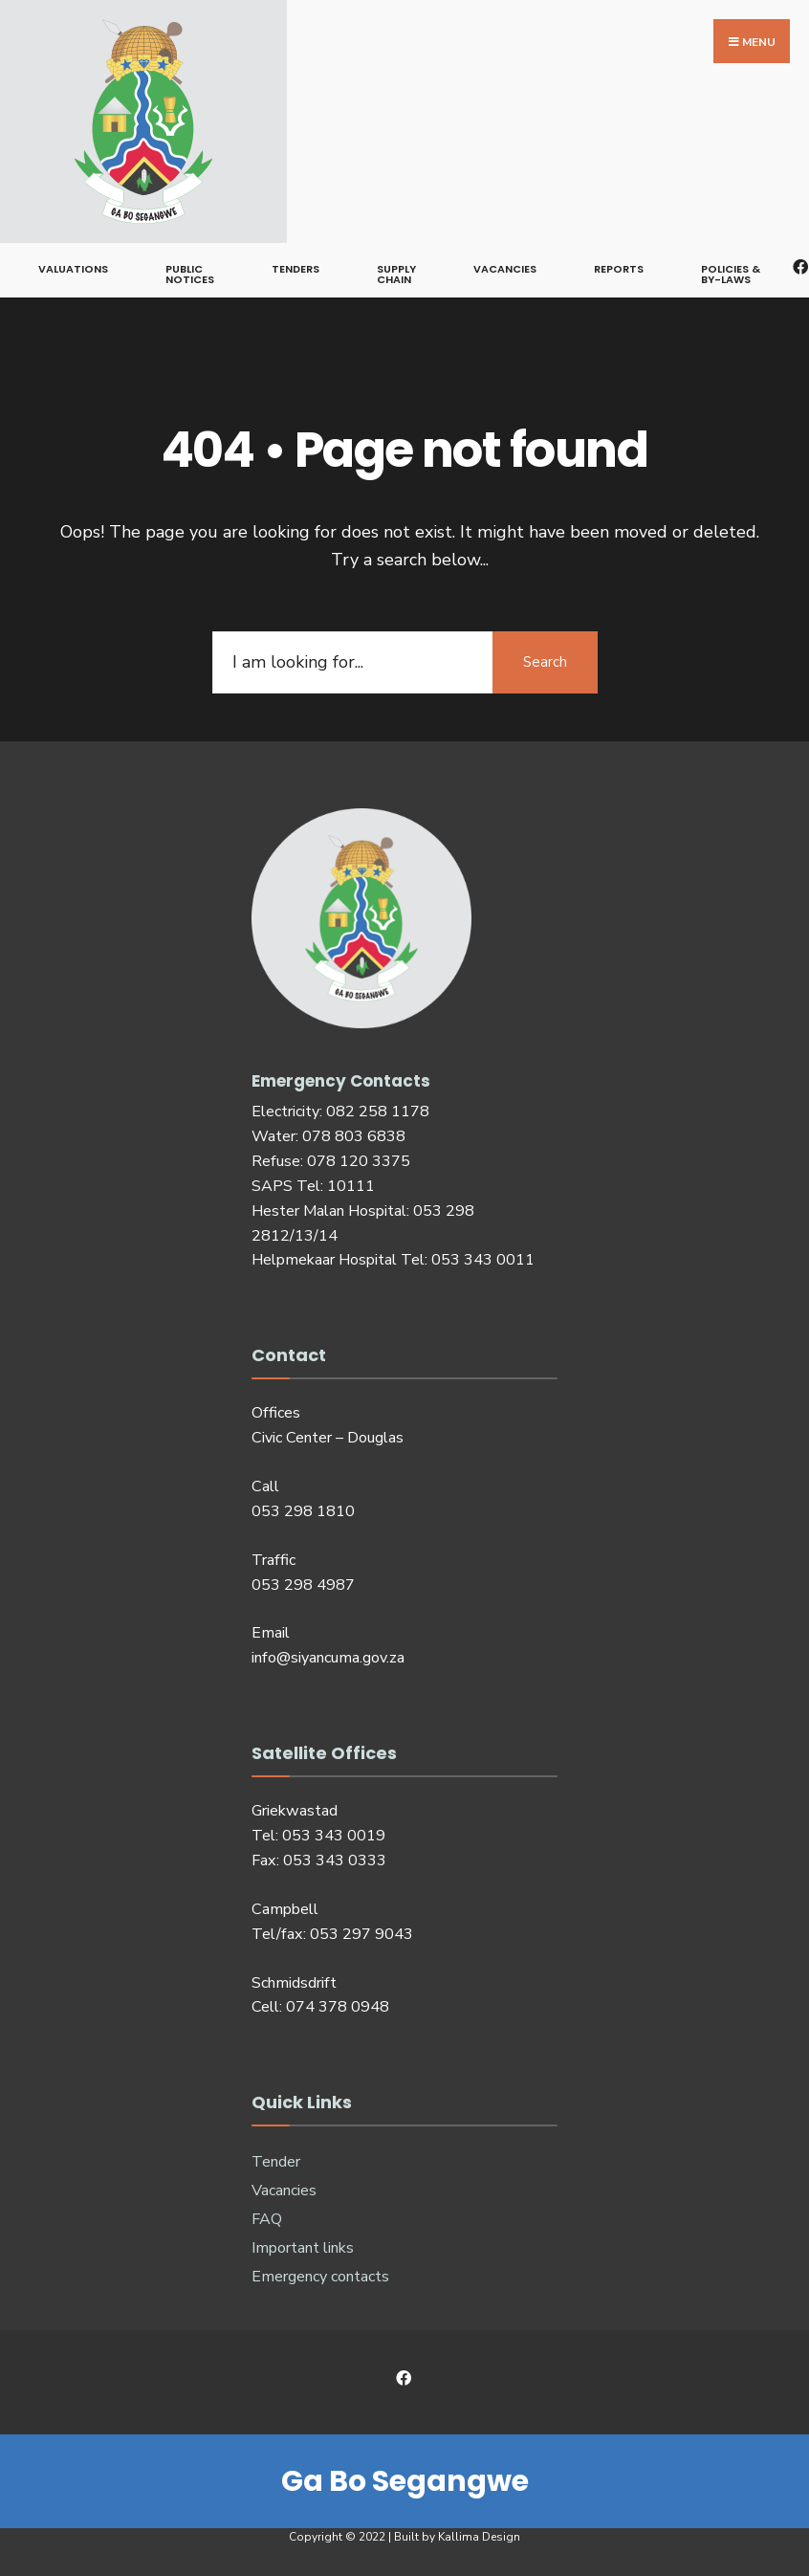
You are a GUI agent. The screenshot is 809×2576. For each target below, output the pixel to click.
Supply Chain (396, 274)
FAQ (266, 2219)
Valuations (73, 268)
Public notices (189, 274)
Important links (302, 2247)
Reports (619, 268)
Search (545, 662)
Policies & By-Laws (730, 274)
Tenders (295, 268)
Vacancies (504, 268)
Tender (275, 2161)
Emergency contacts (320, 2276)
